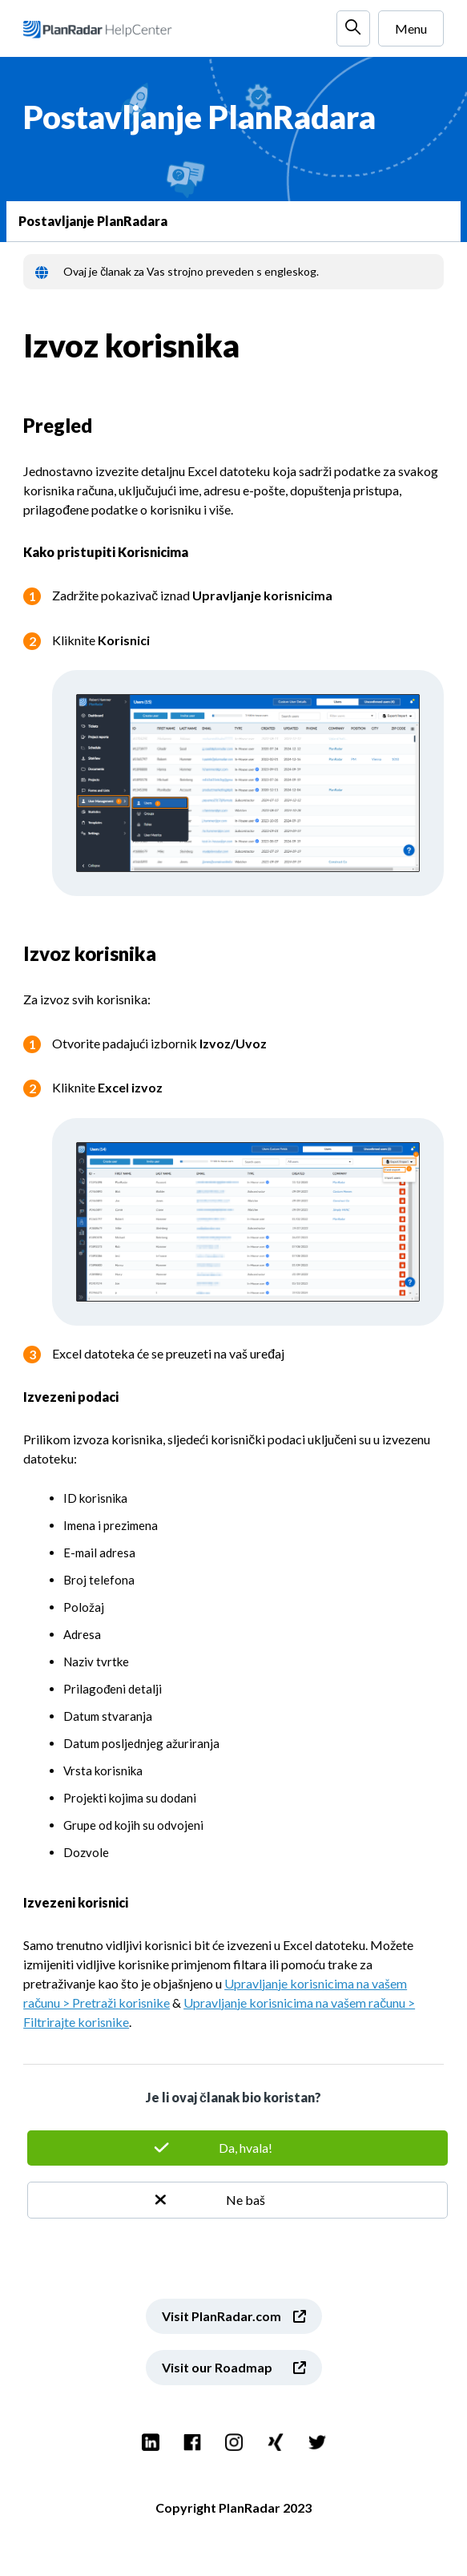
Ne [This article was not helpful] (237, 2200)
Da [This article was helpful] (237, 2148)
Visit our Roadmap (217, 2367)
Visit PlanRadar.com (221, 2316)
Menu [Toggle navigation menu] (411, 28)
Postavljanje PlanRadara (92, 220)
